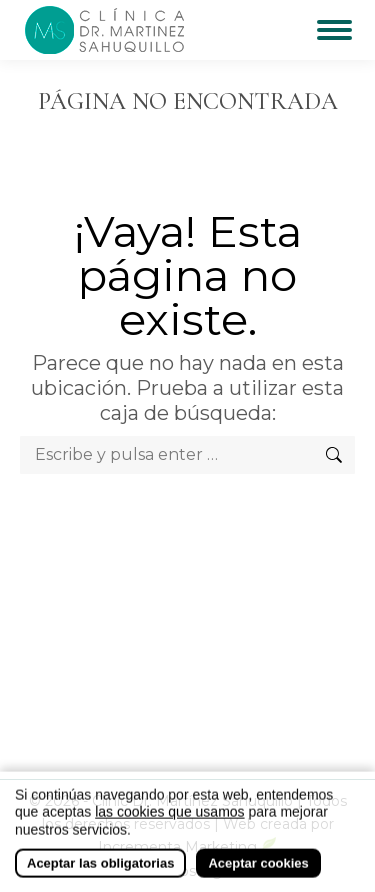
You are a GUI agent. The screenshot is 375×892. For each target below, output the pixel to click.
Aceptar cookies (258, 872)
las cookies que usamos (169, 821)
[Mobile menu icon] (334, 30)
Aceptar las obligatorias (100, 872)
